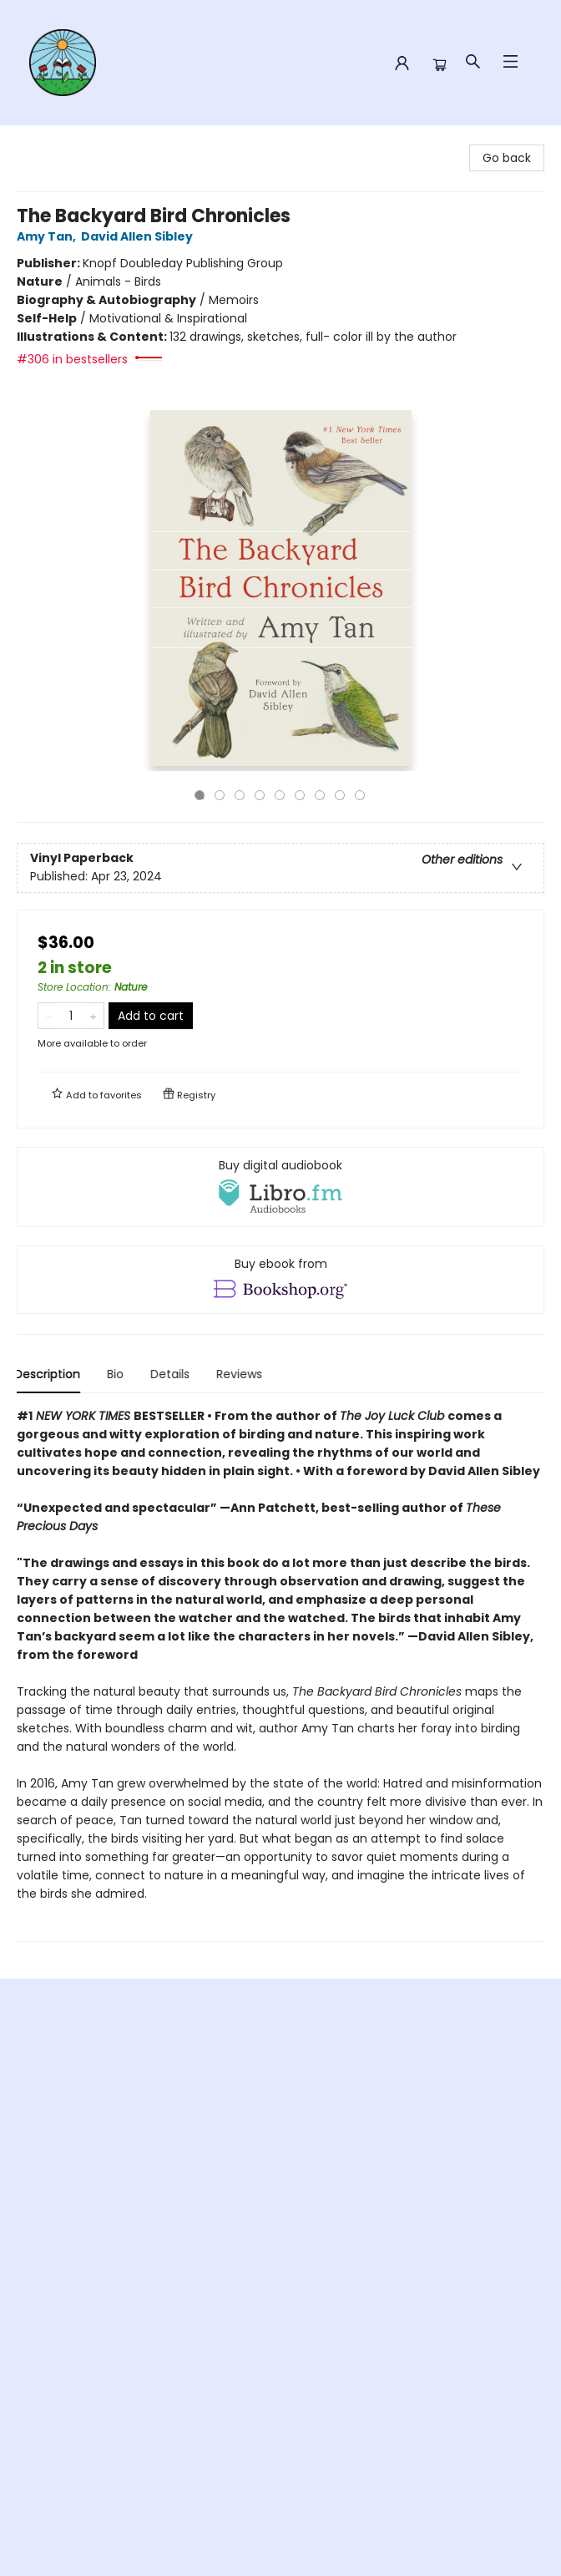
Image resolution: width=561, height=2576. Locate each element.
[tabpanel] (280, 1674)
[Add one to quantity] (93, 1016)
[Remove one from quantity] (48, 1016)
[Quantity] (71, 1015)
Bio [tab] (117, 1374)
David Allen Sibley (139, 236)
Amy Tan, (49, 236)
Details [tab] (172, 1374)
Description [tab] (50, 1374)
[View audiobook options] (280, 1187)
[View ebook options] (280, 1280)
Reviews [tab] (242, 1374)
